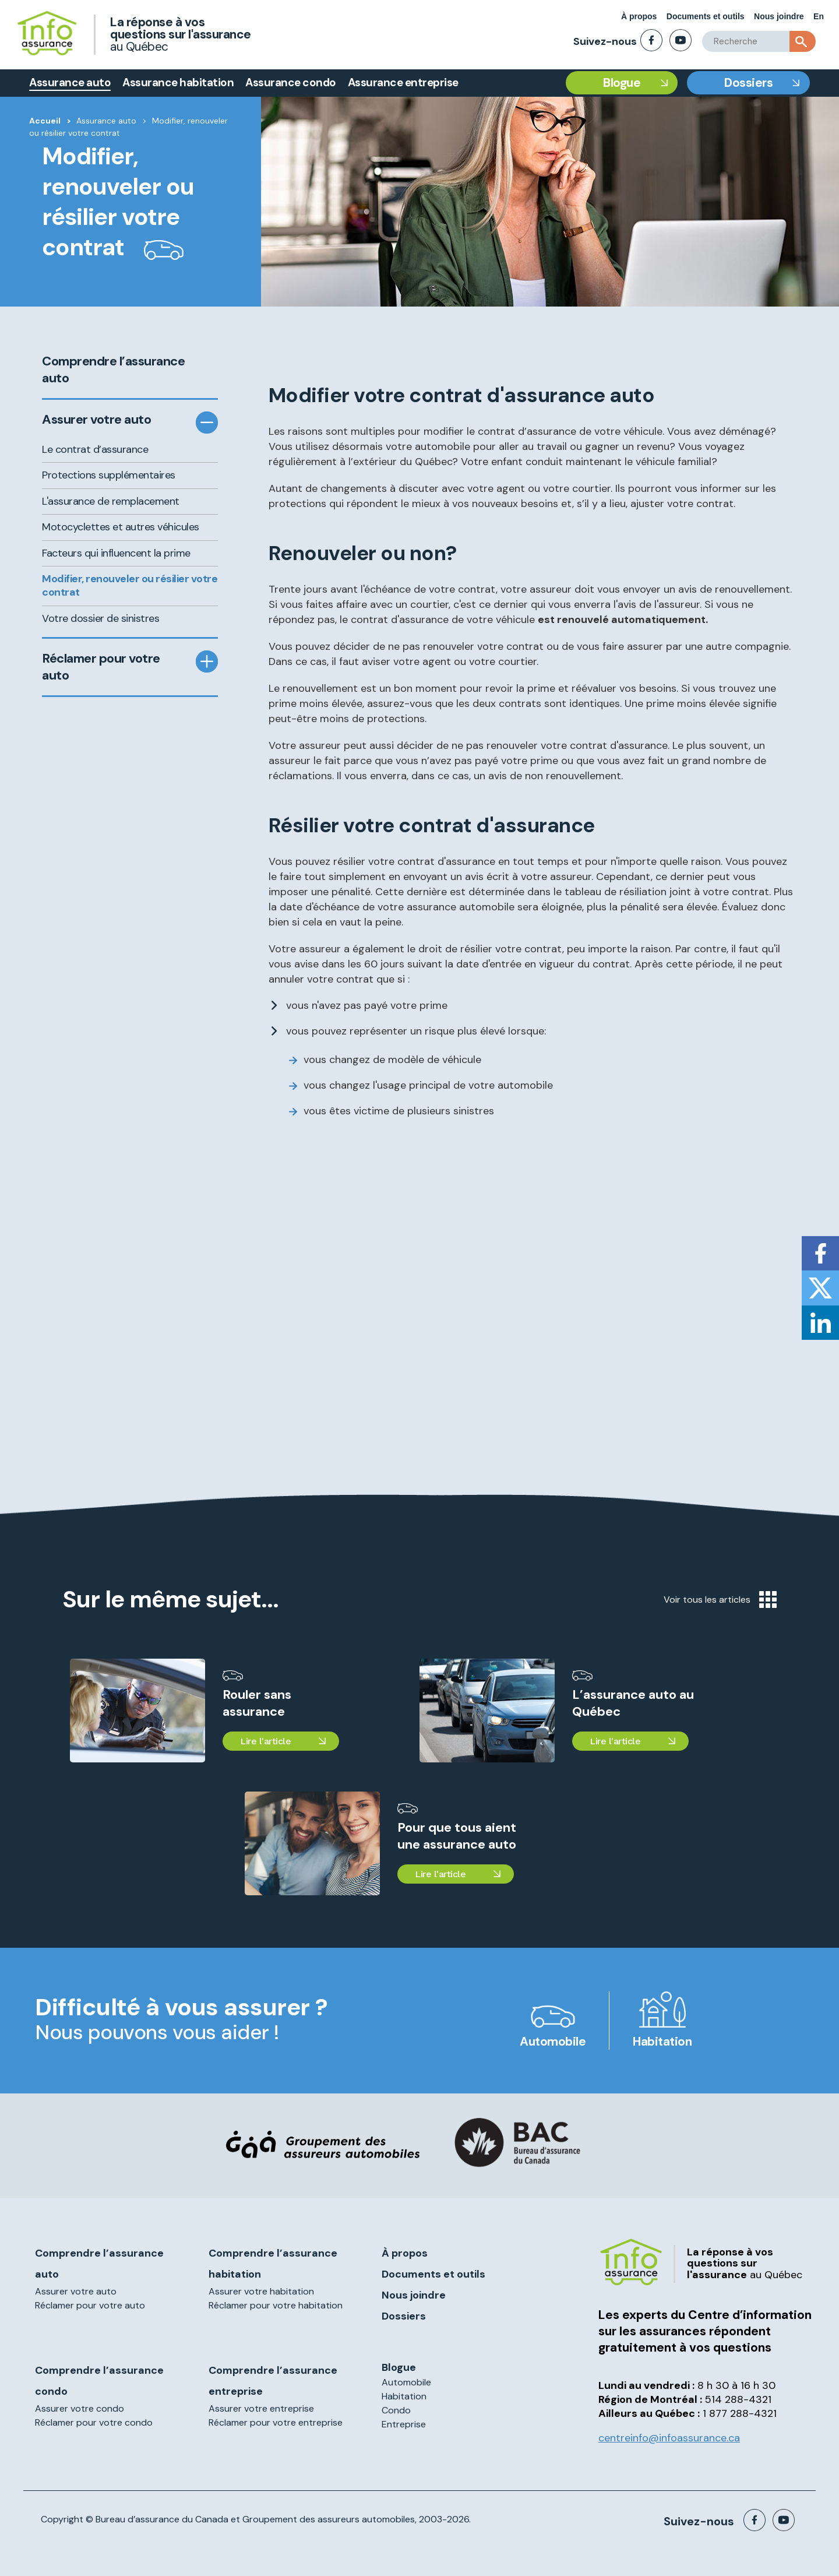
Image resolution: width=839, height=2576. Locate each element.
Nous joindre (779, 16)
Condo (396, 2410)
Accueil (45, 120)
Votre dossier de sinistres (100, 618)
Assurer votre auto (96, 419)
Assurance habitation (178, 82)
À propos (639, 16)
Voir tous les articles (720, 1599)
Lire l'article (265, 1741)
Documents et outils (706, 16)
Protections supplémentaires (108, 475)
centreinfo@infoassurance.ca (669, 2438)
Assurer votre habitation (261, 2291)
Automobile (553, 2041)
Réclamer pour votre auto (101, 667)
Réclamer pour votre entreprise (276, 2422)
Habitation (662, 2041)
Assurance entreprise (403, 82)
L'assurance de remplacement (110, 501)
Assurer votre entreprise (261, 2408)
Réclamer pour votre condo (94, 2422)
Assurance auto (70, 82)
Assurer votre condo (79, 2408)
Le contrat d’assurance (95, 449)
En (818, 16)
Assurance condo (290, 82)
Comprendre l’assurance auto (113, 369)
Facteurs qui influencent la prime (116, 553)
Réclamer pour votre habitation (276, 2305)
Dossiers (748, 83)
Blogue (621, 83)
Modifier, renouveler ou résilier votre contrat (129, 585)
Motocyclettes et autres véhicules (120, 527)
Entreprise (404, 2424)
